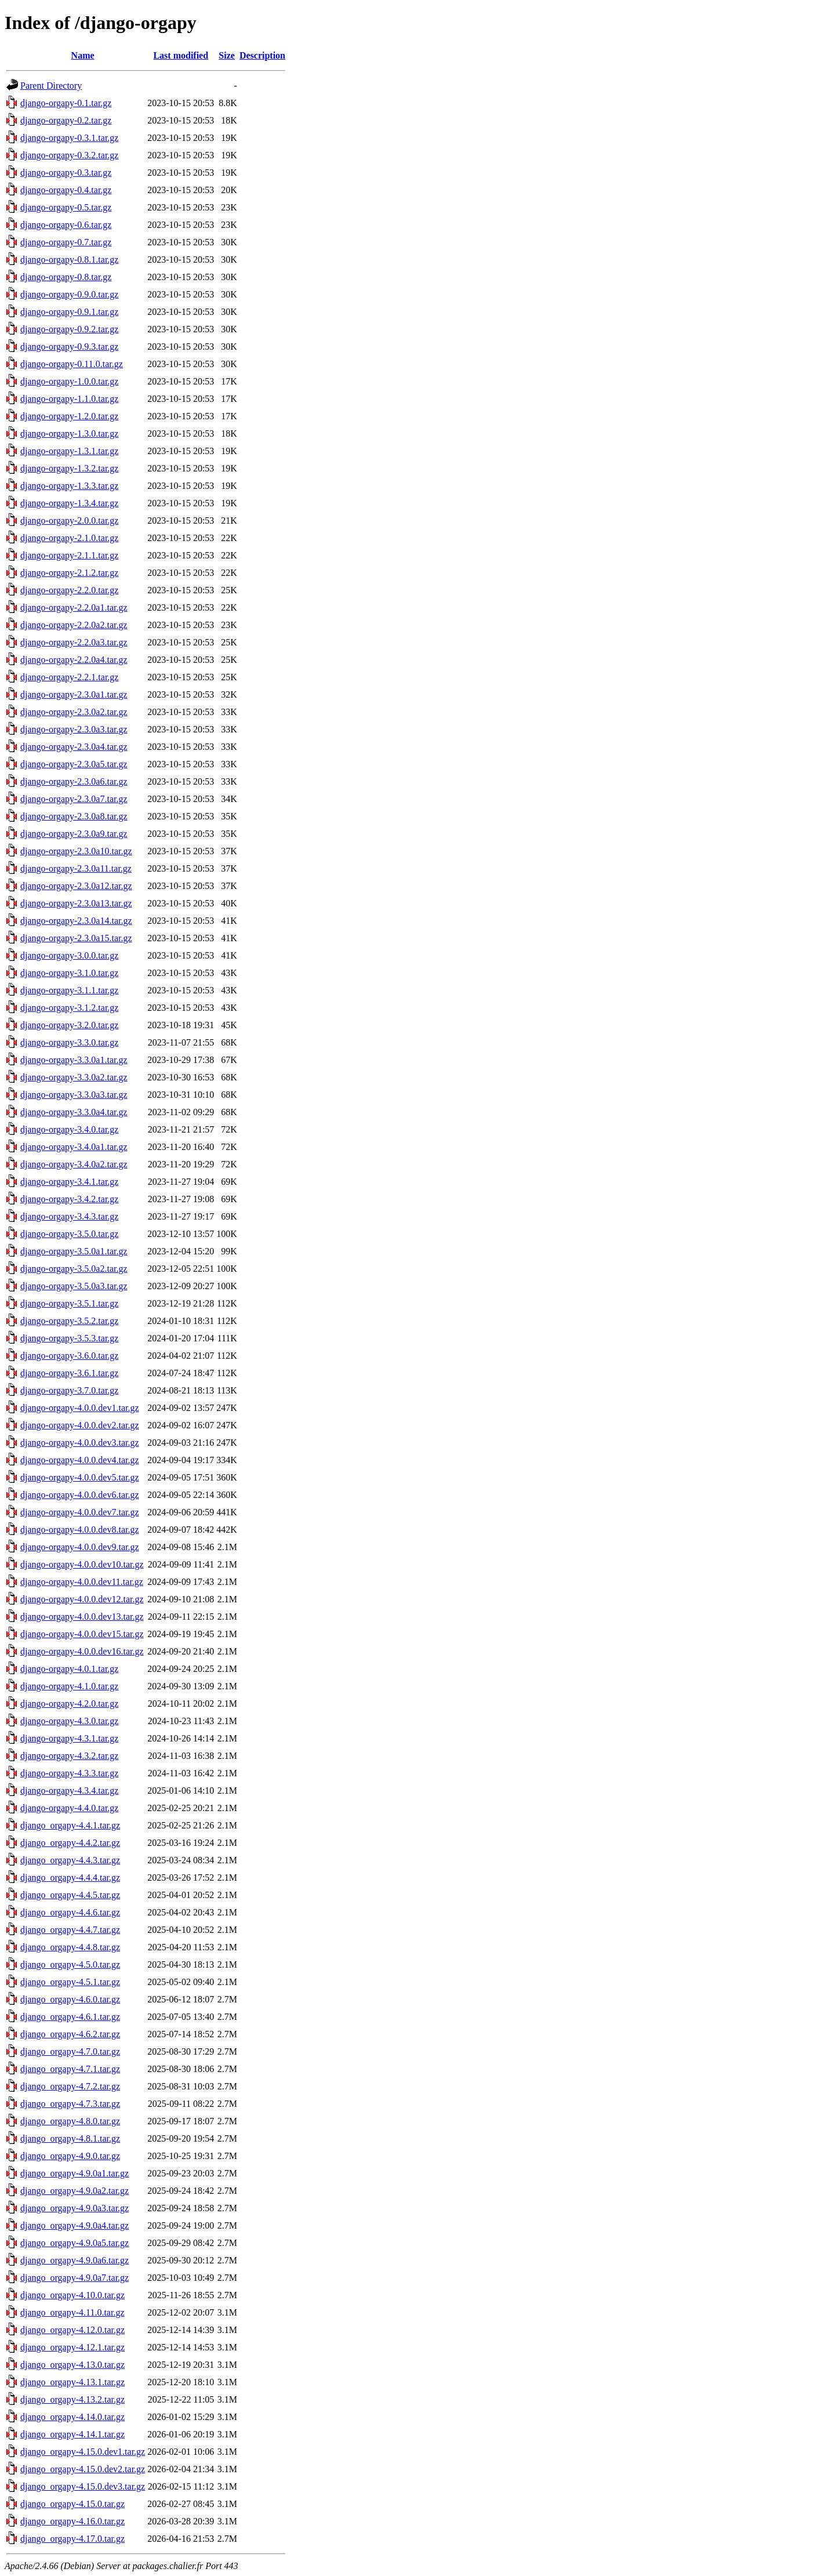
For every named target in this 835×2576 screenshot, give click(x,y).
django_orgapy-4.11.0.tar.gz (72, 2312)
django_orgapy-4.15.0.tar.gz (72, 2504)
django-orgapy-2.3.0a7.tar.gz (74, 799)
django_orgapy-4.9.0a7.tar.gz (74, 2278)
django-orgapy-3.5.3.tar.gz (69, 1338)
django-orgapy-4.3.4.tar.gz (69, 1790)
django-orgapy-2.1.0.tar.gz (69, 538)
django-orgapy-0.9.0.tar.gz (69, 294)
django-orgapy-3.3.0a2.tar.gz (74, 1077)
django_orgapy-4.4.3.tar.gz (70, 1860)
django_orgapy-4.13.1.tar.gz (72, 2382)
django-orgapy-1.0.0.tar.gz (69, 381)
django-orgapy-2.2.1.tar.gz (69, 677)
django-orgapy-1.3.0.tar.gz (69, 433)
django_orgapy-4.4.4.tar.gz (70, 1877)
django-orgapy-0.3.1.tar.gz (69, 138)
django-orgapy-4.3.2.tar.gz (69, 1756)
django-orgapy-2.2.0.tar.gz (69, 590)
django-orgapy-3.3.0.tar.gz (69, 1042)
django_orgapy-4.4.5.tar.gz (70, 1895)
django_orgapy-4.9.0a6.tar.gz (74, 2260)
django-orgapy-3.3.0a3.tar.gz (74, 1095)
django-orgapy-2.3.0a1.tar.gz (74, 694)
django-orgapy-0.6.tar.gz (65, 225)
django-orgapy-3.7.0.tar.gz (69, 1390)
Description (262, 55)
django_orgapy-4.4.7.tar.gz (70, 1930)
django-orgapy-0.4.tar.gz (65, 190)
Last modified (180, 55)
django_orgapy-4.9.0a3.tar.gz (74, 2208)
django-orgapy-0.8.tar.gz (65, 277)
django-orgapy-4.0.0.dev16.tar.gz (82, 1651)
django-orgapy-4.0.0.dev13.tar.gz (82, 1616)
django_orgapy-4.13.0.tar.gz (72, 2365)
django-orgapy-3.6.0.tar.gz (69, 1355)
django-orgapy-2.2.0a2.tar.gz (74, 625)
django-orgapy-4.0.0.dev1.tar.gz (79, 1408)
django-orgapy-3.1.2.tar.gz (69, 1008)
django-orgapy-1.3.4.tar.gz (69, 503)
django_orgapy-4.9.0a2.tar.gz (74, 2191)
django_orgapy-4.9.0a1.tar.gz (74, 2173)
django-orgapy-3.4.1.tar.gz (69, 1182)
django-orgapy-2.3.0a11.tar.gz (76, 868)
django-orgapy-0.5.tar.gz (65, 207)
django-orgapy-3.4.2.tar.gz (69, 1199)
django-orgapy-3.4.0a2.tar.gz (74, 1164)
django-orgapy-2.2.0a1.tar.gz (74, 607)
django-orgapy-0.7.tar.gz (65, 242)
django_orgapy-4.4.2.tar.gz (70, 1843)
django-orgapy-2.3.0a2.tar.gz (74, 712)
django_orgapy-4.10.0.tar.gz (72, 2295)
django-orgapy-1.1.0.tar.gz (69, 399)
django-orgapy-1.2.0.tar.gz (69, 416)
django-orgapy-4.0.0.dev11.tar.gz (81, 1582)
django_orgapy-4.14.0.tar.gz (72, 2417)
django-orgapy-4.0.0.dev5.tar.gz (79, 1477)
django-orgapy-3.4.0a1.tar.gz (74, 1147)
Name (83, 55)
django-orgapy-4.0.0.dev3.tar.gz (79, 1442)
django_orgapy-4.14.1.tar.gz (72, 2434)
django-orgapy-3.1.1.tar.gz (69, 990)
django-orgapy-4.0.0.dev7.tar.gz (79, 1512)
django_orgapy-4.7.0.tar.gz (70, 2051)
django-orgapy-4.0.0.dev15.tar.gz (82, 1634)
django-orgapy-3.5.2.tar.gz (69, 1321)
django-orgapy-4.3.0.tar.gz (69, 1721)
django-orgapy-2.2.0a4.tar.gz (74, 660)
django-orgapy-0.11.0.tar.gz (71, 364)
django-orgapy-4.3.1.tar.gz (69, 1738)
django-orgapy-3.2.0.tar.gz (69, 1025)
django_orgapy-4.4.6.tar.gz (70, 1912)
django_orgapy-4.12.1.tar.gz (72, 2347)
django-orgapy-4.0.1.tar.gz (69, 1669)
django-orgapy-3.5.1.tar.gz (69, 1303)
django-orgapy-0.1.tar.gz (65, 103)
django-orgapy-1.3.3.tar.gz (69, 486)
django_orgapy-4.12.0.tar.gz (72, 2330)
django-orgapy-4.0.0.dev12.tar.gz (82, 1599)
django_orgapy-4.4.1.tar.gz (70, 1825)
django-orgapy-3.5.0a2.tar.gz (74, 1269)
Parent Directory (51, 85)
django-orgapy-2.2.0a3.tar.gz (74, 642)
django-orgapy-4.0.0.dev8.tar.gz (79, 1529)
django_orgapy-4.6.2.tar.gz (70, 2034)
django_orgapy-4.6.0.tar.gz (70, 1999)
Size (227, 55)
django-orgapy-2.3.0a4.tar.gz (74, 747)
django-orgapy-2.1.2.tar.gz (69, 573)
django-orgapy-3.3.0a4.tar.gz (74, 1112)
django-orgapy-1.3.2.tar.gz (69, 468)
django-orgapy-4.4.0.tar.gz (69, 1808)
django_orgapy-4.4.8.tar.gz (70, 1947)
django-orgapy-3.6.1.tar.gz (69, 1373)
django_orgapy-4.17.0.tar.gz (72, 2539)
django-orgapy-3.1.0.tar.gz (69, 973)
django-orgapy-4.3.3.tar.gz (69, 1773)
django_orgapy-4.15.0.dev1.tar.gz (82, 2452)
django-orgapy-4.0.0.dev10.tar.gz (82, 1564)
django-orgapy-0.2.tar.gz (65, 120)
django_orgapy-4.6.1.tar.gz (70, 2017)
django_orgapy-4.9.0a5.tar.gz (74, 2243)
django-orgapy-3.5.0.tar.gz (69, 1234)
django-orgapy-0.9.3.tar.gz (69, 346)
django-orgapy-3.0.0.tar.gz (69, 955)
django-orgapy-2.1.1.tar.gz (69, 555)
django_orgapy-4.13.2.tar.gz (72, 2399)
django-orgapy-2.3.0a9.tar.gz (74, 834)
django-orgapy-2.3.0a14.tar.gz (76, 921)
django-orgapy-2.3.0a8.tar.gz (74, 816)
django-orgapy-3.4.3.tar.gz (69, 1216)
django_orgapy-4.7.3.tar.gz (70, 2104)
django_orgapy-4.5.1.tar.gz (70, 1982)
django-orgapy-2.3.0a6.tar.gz (74, 781)
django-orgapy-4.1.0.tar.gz (69, 1686)
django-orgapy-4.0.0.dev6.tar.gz (79, 1495)
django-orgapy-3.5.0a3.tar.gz (74, 1286)
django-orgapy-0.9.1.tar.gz (69, 312)
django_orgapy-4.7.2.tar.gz (70, 2086)
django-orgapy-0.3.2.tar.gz (69, 155)
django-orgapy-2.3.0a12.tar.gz (76, 886)
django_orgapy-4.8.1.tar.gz (70, 2138)
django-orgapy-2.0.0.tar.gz (69, 520)
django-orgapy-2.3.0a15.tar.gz (76, 938)
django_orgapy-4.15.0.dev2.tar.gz (82, 2469)
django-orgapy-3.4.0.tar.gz (69, 1129)
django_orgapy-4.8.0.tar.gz (70, 2121)
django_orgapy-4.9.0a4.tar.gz (74, 2225)
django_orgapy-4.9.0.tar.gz (70, 2156)
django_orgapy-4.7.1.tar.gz (70, 2069)
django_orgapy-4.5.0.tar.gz (70, 1964)
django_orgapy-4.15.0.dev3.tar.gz (82, 2486)
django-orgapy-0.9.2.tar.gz (69, 329)
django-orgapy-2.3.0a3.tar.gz (74, 729)
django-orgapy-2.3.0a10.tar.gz (76, 851)
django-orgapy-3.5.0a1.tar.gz (74, 1251)
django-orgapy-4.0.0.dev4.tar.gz (79, 1460)
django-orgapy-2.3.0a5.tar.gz (74, 764)
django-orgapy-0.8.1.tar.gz (69, 259)
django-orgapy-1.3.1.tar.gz (69, 451)
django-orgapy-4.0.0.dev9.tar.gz (79, 1547)
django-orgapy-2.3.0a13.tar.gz (76, 903)
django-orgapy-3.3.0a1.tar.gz (74, 1060)
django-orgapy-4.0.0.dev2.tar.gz (79, 1425)
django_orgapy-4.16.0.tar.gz (72, 2521)
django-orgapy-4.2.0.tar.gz (69, 1703)
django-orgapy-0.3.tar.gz (65, 172)
